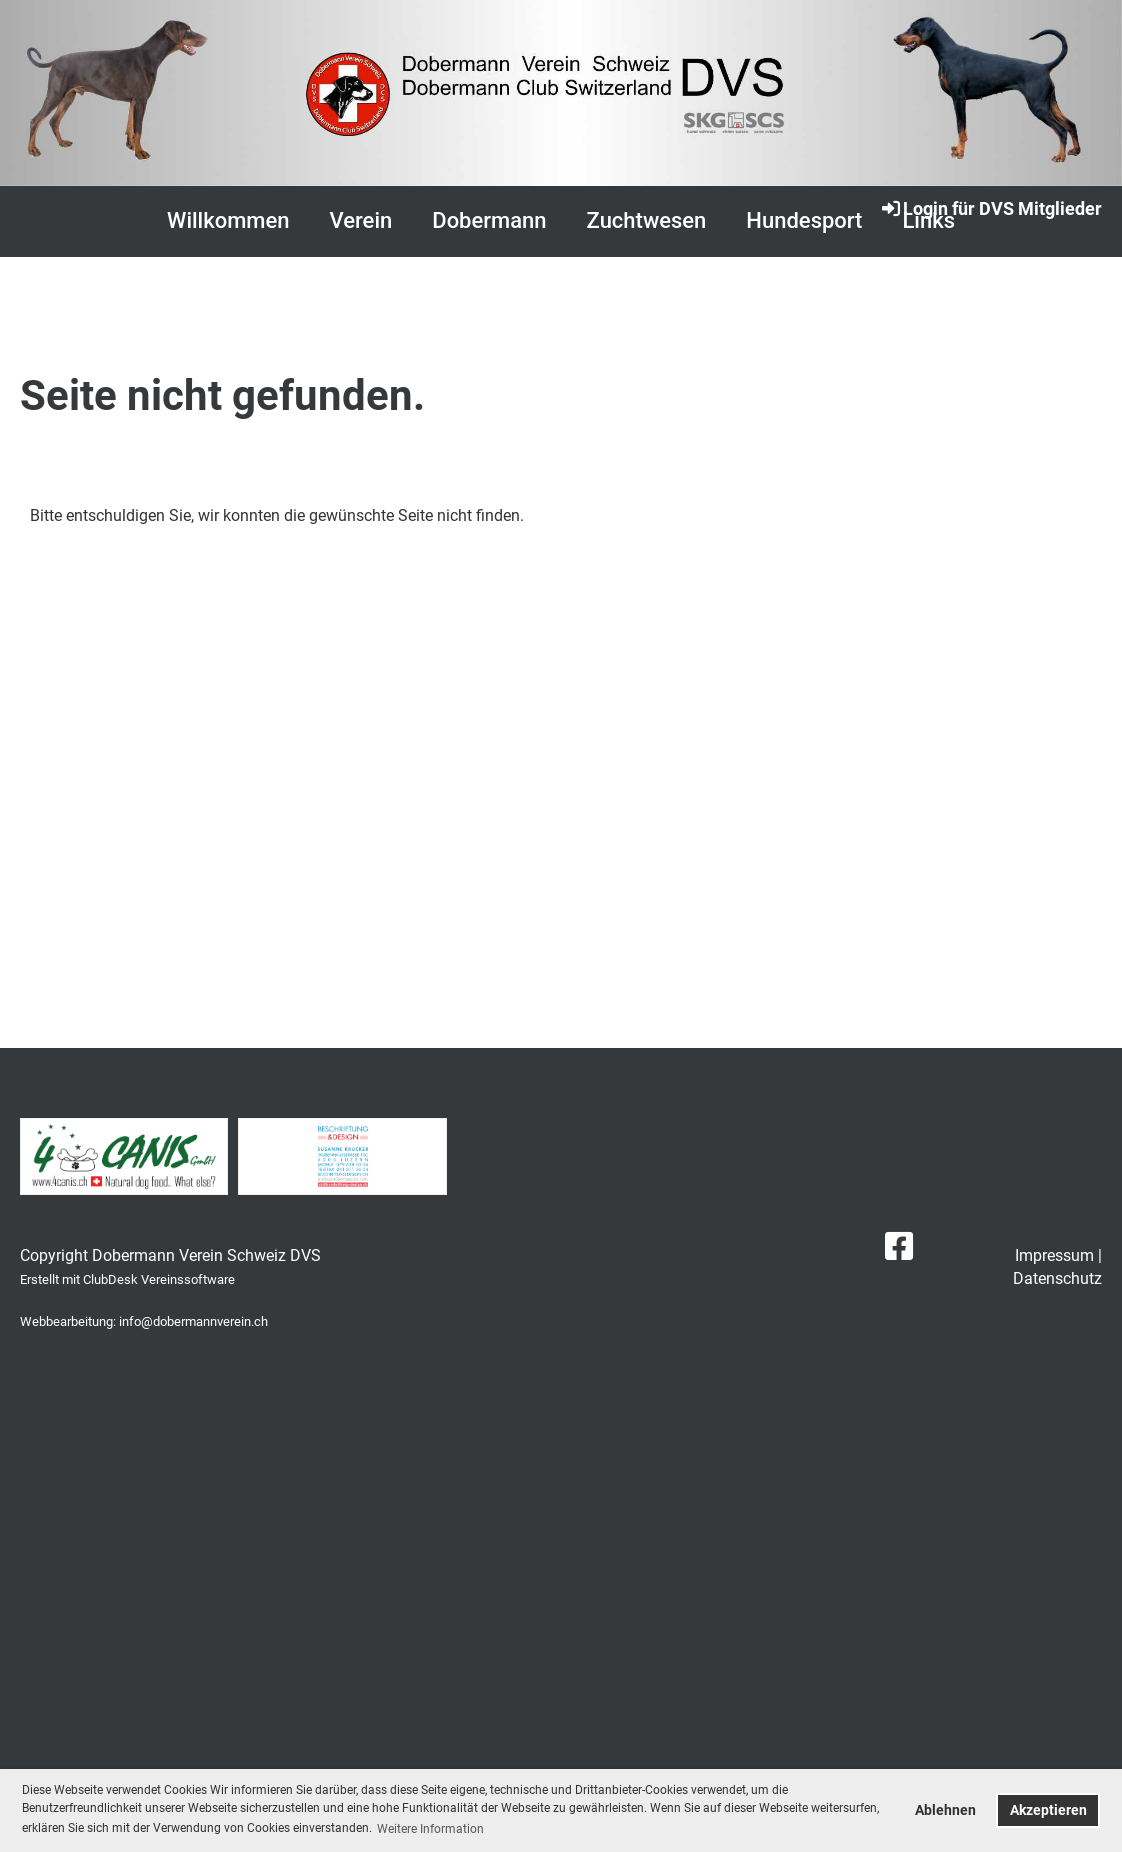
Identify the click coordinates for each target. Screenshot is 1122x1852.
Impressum (1054, 1255)
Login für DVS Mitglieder (990, 208)
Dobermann (489, 220)
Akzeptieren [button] (1048, 1810)
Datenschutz (1057, 1278)
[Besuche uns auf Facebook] (899, 1247)
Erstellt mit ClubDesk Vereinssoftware (127, 1279)
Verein (361, 220)
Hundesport (804, 220)
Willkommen (228, 220)
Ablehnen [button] (945, 1810)
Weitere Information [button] (430, 1829)
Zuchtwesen (647, 220)
